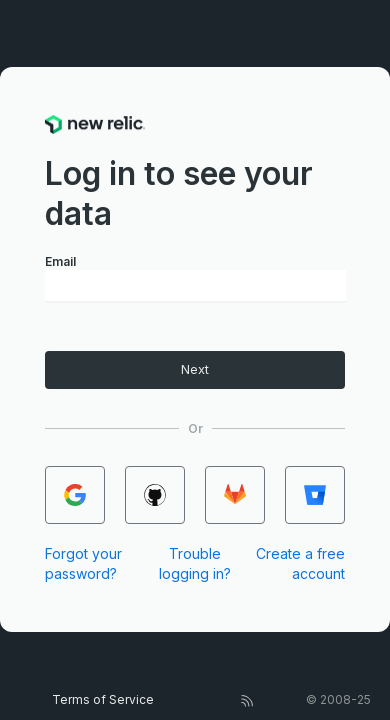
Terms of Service (103, 699)
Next (195, 369)
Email (60, 261)
